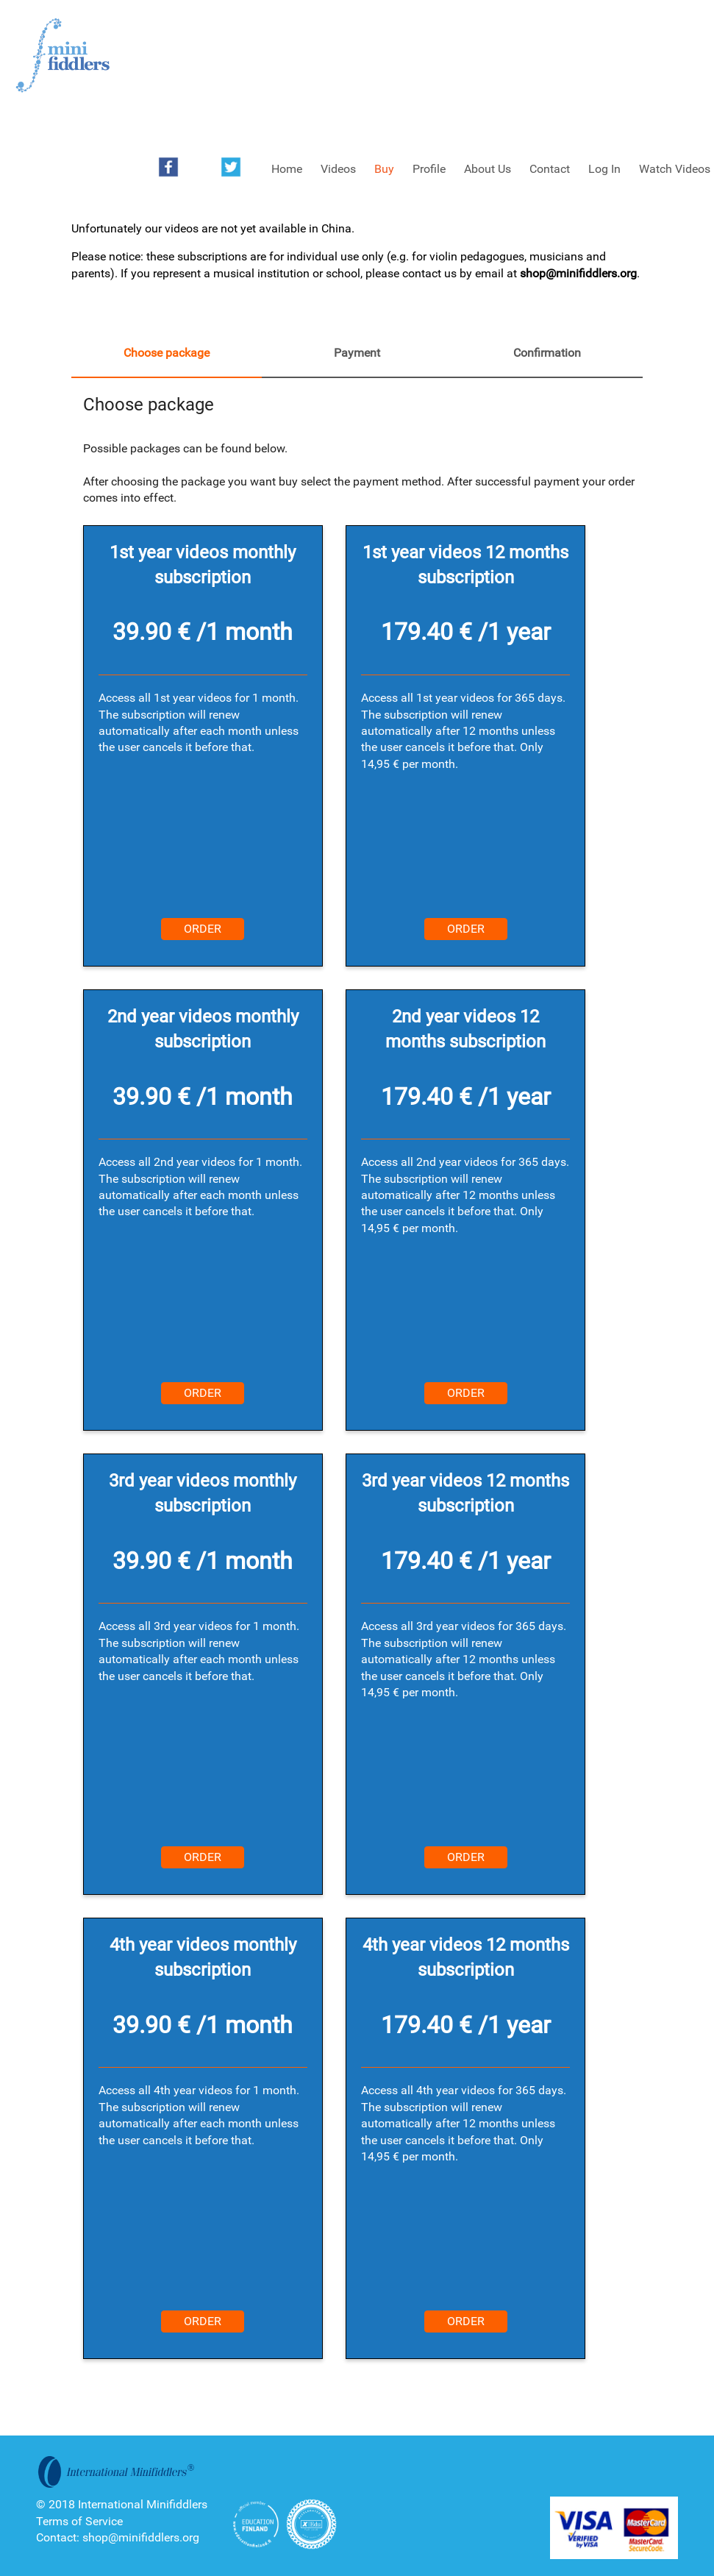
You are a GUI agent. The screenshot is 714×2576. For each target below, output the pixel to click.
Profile (429, 169)
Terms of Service (79, 2521)
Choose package (167, 353)
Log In (604, 169)
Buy (384, 169)
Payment (357, 353)
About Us (487, 169)
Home (286, 169)
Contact (549, 169)
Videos (338, 169)
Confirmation (547, 353)
